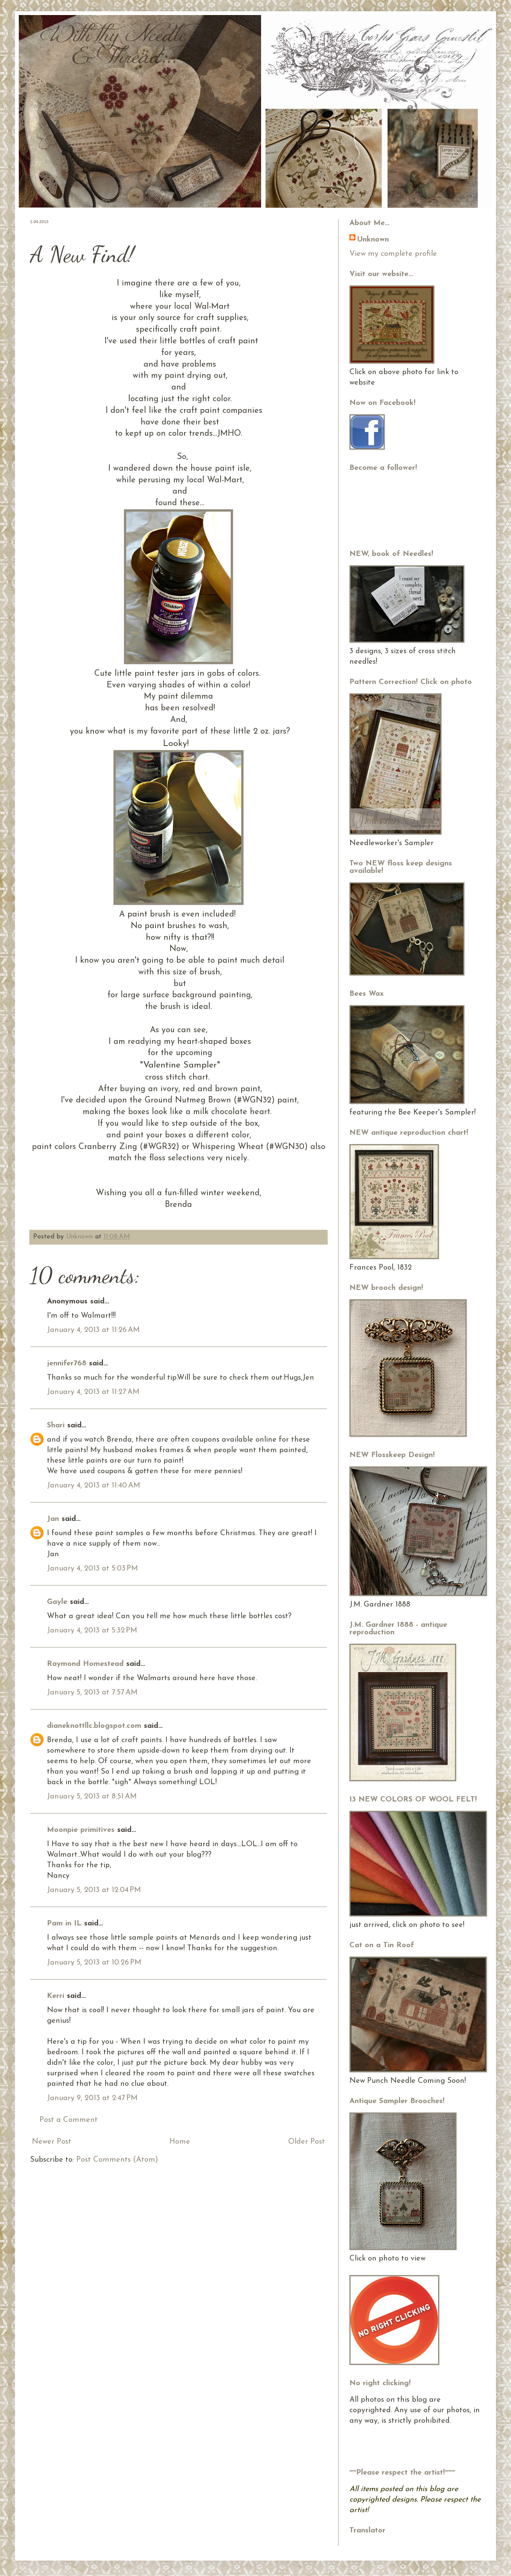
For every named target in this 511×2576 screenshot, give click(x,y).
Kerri (55, 1996)
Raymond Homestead (85, 1664)
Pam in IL (64, 1923)
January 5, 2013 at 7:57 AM (92, 1692)
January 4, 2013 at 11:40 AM (93, 1485)
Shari (56, 1425)
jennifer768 (66, 1363)
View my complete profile (393, 254)
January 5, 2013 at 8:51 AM (92, 1796)
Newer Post (51, 2142)
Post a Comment (68, 2120)
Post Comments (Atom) (117, 2160)
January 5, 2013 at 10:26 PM (94, 1962)
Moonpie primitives (81, 1830)
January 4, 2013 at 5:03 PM (92, 1568)
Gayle (57, 1602)
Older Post (306, 2142)
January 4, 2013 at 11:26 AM (93, 1330)
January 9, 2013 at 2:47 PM (92, 2098)
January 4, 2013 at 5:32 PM (92, 1630)
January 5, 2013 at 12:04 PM (94, 1890)
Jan (53, 1519)
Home (179, 2142)
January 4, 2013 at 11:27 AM (93, 1392)
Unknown (80, 1236)
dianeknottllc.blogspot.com (94, 1726)
